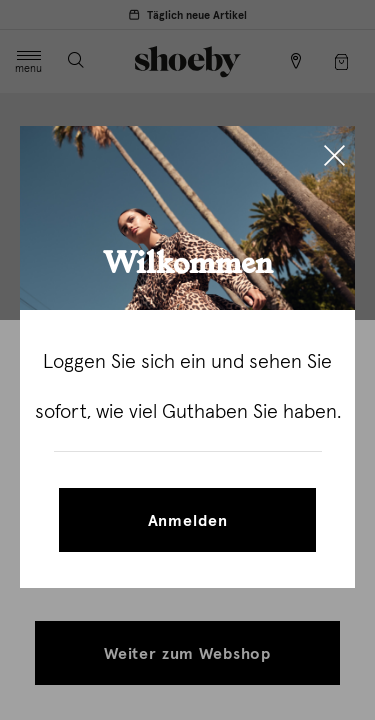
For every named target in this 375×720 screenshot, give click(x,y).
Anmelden (188, 521)
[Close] (334, 158)
